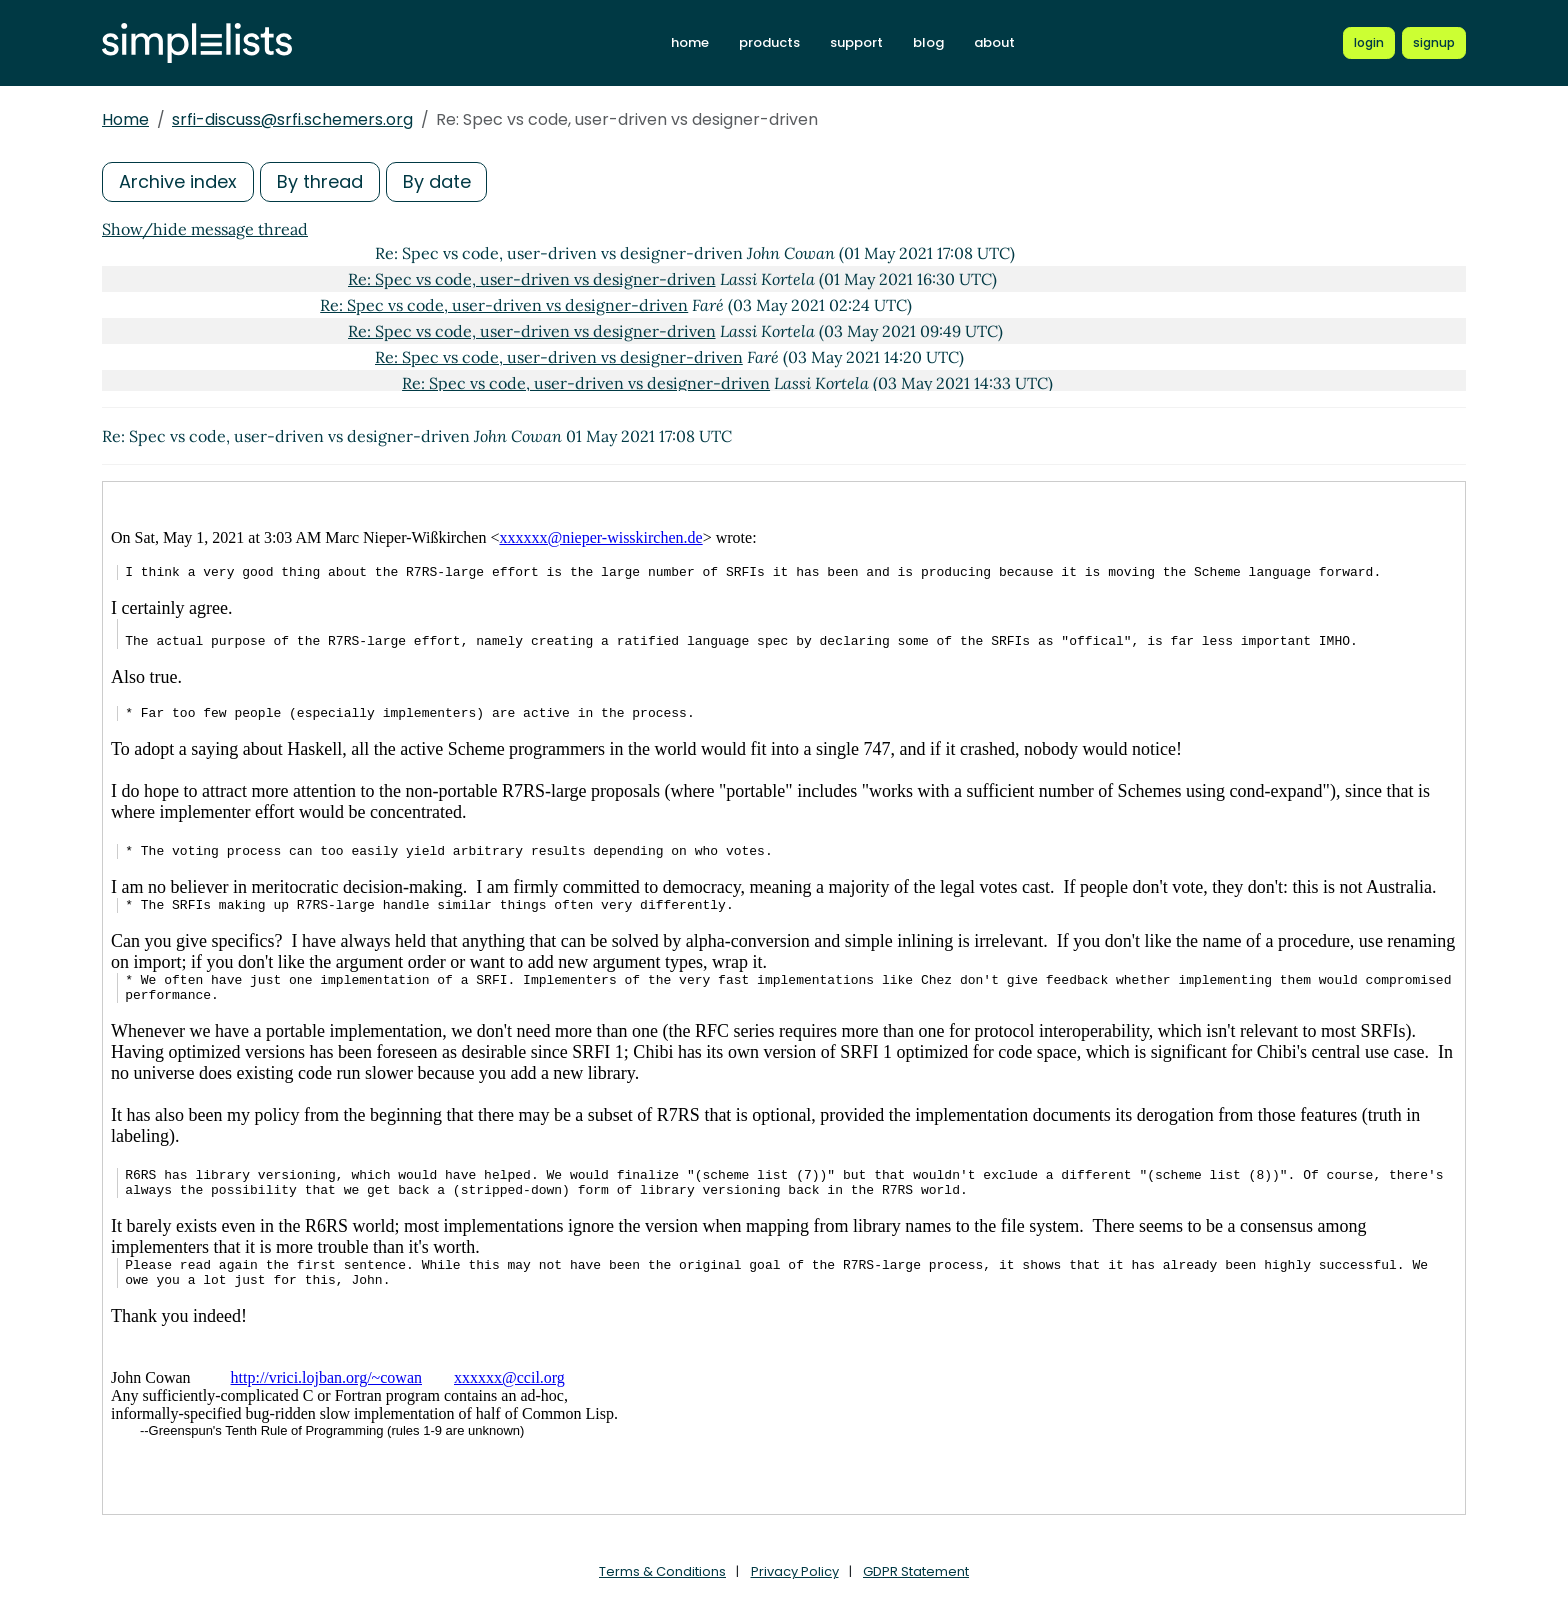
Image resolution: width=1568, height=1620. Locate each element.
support (856, 42)
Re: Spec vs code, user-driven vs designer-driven (532, 279)
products (769, 42)
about (994, 42)
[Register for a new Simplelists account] (1434, 43)
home (690, 42)
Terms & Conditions (662, 1571)
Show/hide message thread (205, 229)
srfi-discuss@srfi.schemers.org (292, 119)
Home (125, 119)
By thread (320, 181)
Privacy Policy (795, 1571)
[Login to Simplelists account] (1369, 43)
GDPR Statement (916, 1571)
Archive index (178, 181)
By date (437, 181)
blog (928, 42)
